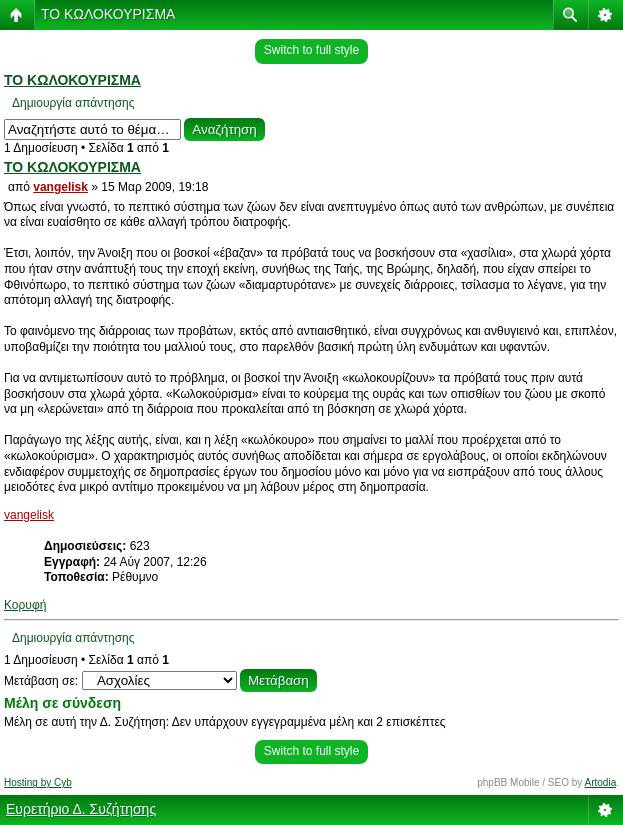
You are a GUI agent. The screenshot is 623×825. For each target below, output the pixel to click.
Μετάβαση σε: (41, 681)
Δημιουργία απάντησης (73, 103)
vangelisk (60, 187)
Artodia (601, 782)
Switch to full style (311, 50)
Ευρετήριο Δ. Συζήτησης (81, 809)
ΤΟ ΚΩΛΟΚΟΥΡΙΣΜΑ (108, 14)
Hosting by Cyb (38, 782)
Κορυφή (25, 605)
